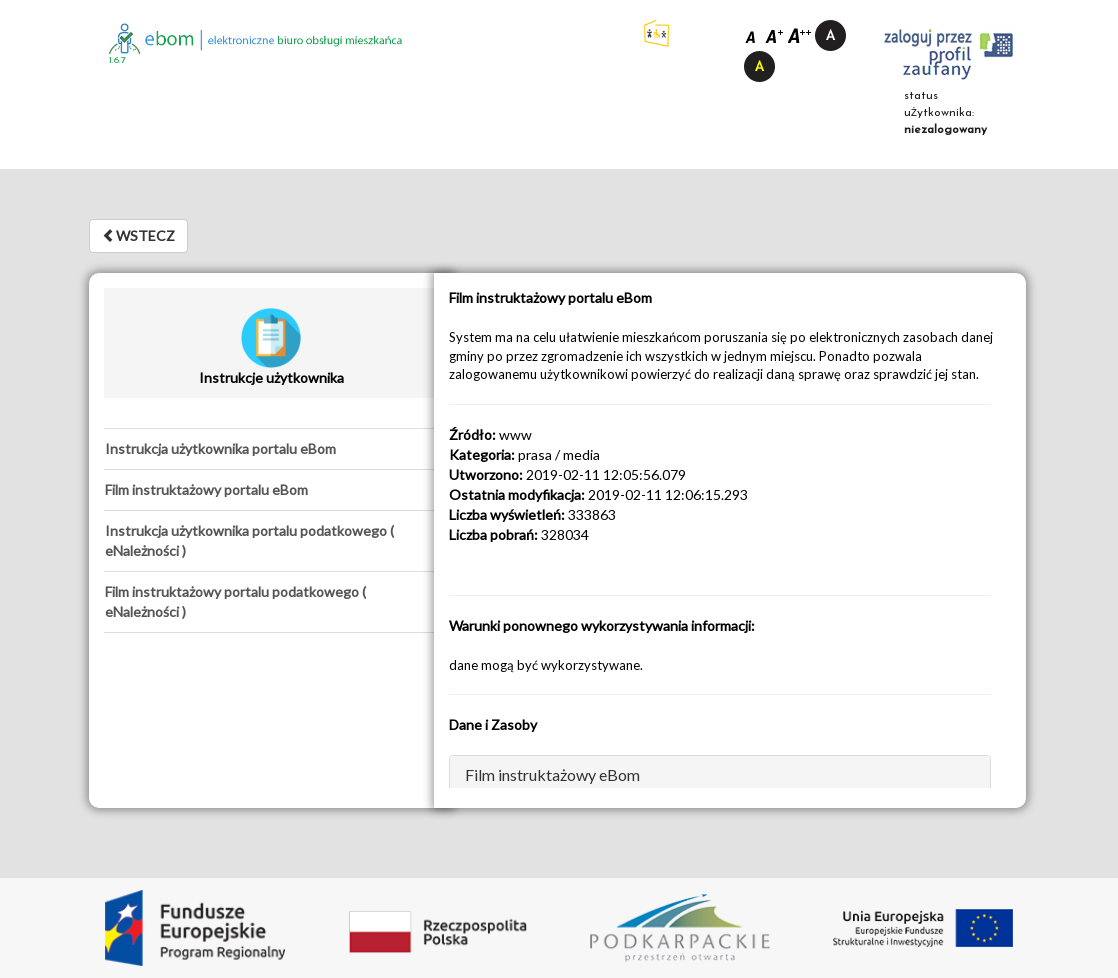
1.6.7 (117, 60)
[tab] (271, 449)
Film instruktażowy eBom (552, 774)
